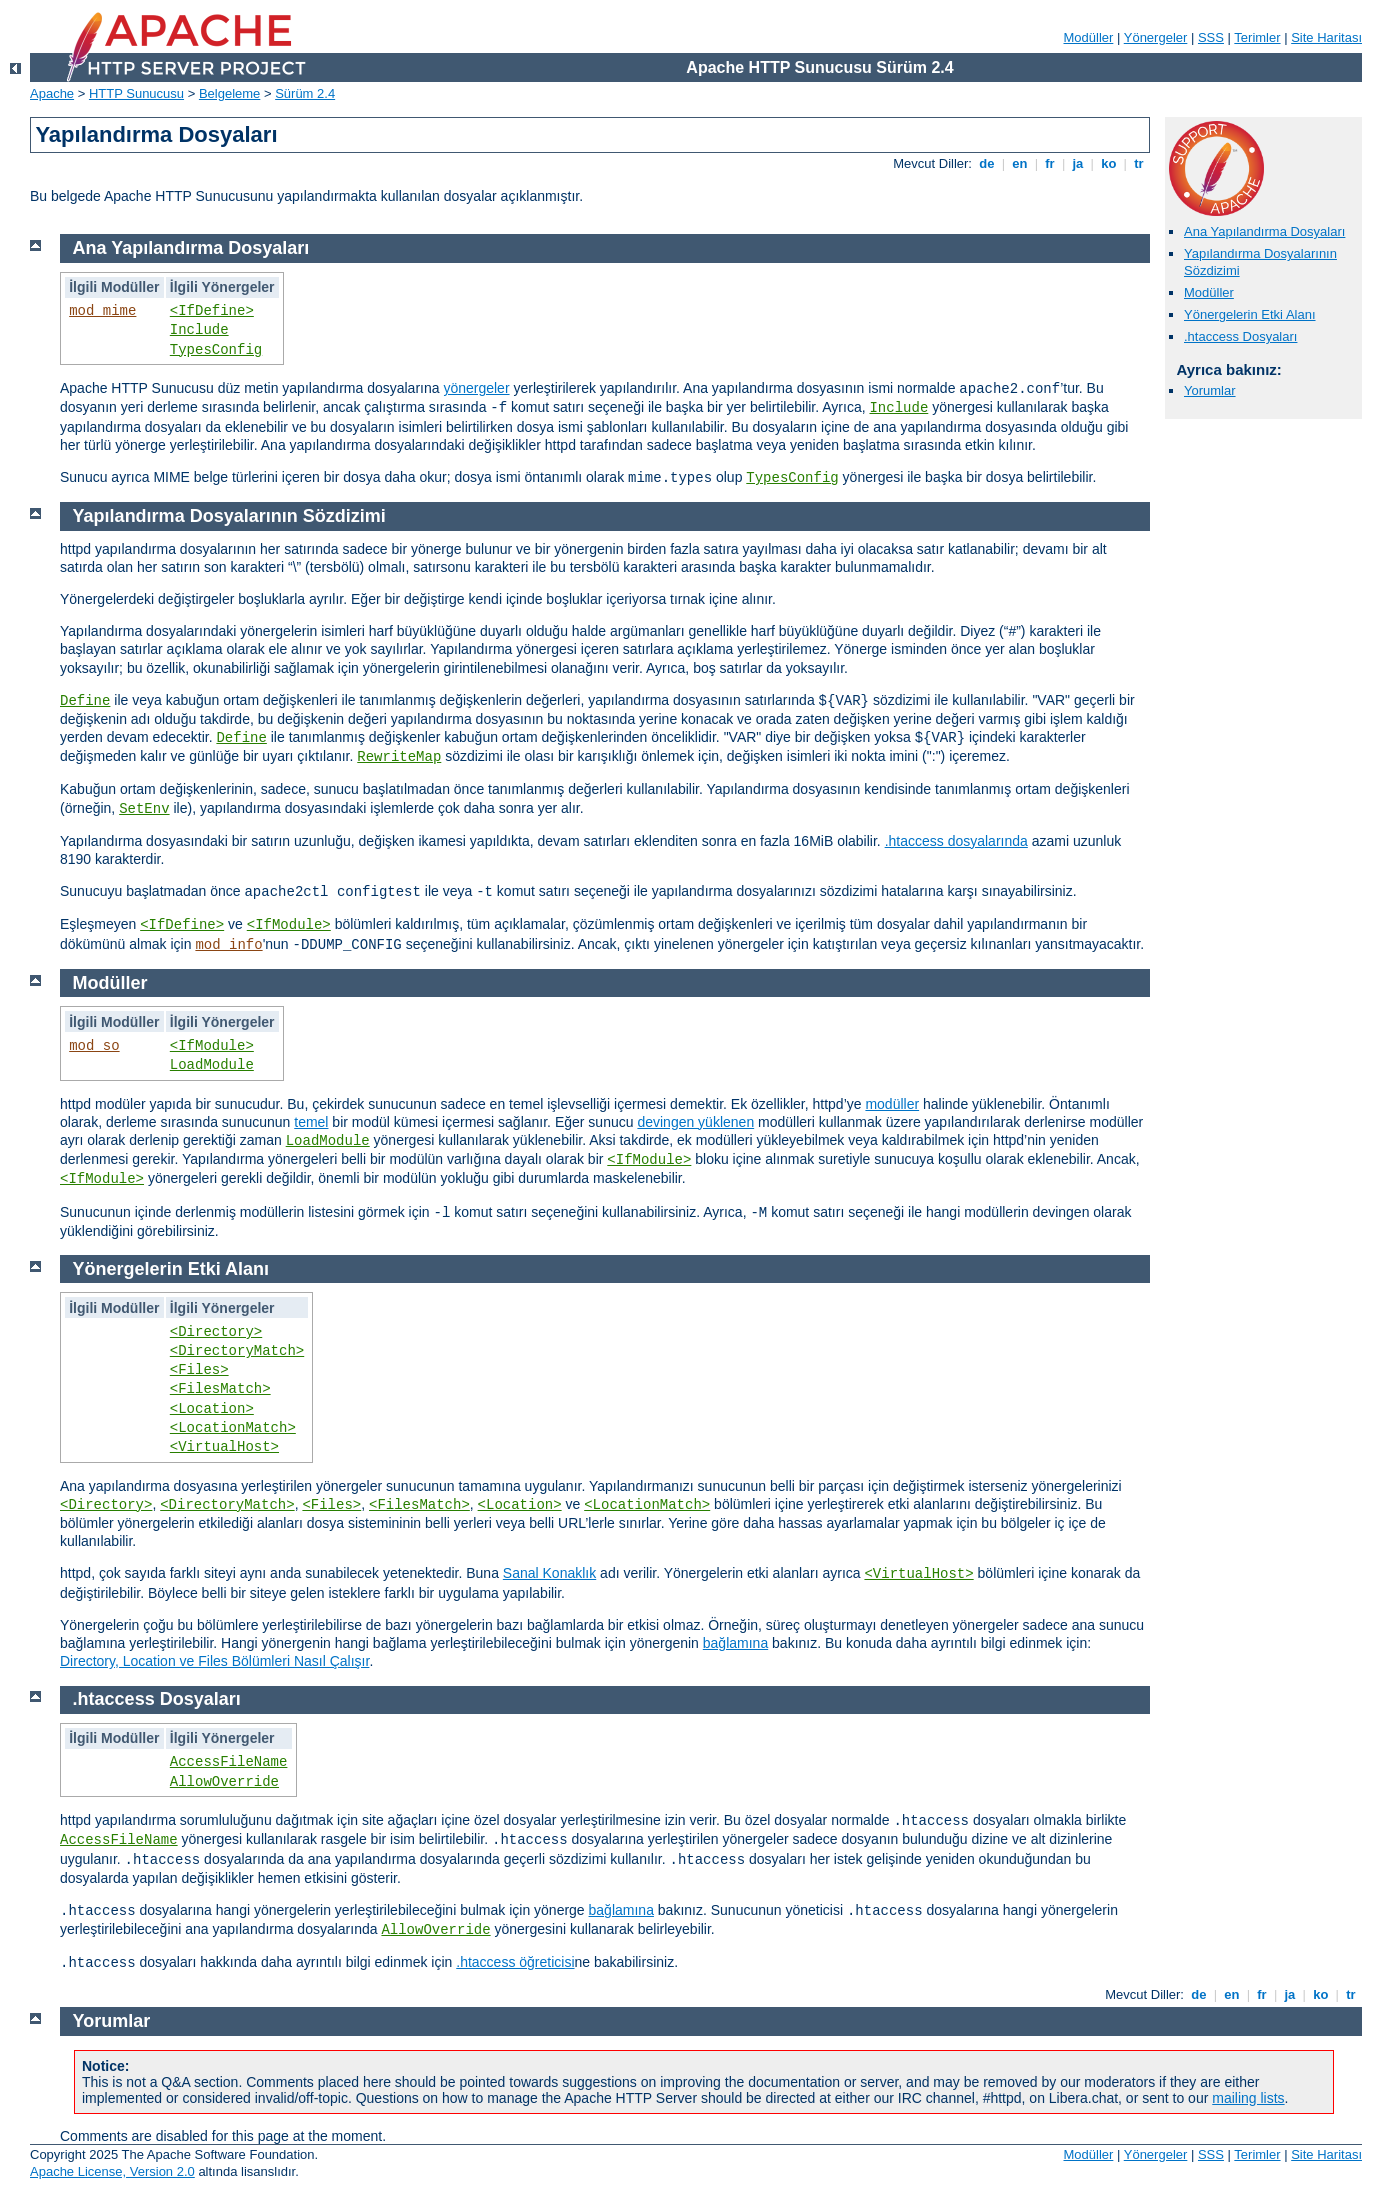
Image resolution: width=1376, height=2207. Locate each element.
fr (1050, 163)
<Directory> (216, 1332)
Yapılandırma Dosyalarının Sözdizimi (229, 516)
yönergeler (476, 388)
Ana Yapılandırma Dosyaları (1264, 231)
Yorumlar (1210, 390)
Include (199, 330)
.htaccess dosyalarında (956, 841)
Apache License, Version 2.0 (112, 2171)
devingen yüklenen (695, 1122)
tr (1139, 163)
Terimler (1257, 37)
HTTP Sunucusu (136, 93)
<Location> (212, 1409)
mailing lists (1248, 2098)
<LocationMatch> (233, 1428)
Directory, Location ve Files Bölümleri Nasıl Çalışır (214, 1661)
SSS (1211, 37)
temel (311, 1122)
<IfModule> (289, 925)
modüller (892, 1104)
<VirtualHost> (224, 1447)
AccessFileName (229, 1762)
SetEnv (144, 809)
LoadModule (212, 1065)
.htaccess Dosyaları (1240, 336)
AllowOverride (224, 1782)
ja (1078, 163)
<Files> (199, 1370)
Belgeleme (229, 93)
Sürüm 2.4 (305, 93)
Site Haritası (1326, 37)
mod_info (228, 945)
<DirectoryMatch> (237, 1351)
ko (1109, 163)
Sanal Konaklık (549, 1573)
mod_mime (102, 311)
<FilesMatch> (220, 1389)
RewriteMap (399, 757)
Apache (52, 93)
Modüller (1089, 37)
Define (85, 701)
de (987, 163)
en (1020, 163)
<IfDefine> (212, 311)
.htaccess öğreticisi (515, 1962)
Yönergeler (1156, 37)
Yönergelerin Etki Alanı (1250, 314)
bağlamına (735, 1643)
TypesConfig (216, 350)
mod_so (94, 1046)
